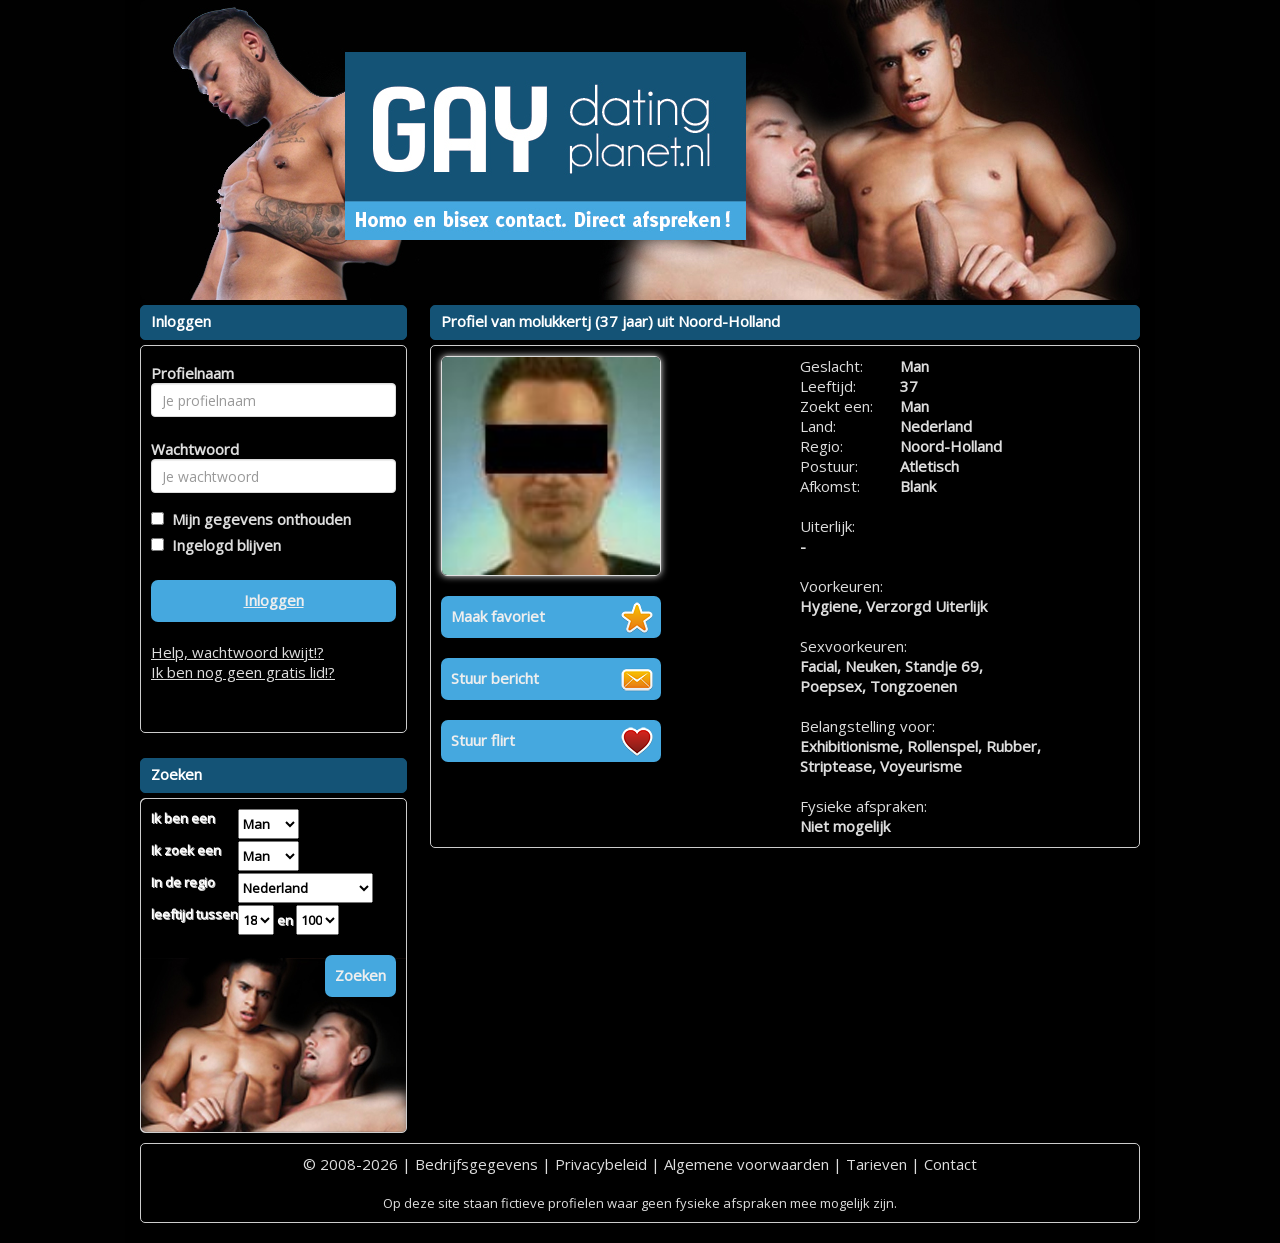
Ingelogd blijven (222, 545)
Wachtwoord (189, 449)
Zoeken (360, 975)
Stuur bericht (495, 678)
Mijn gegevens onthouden (257, 519)
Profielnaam (189, 373)
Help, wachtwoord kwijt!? (237, 652)
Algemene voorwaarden (746, 1164)
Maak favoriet (498, 616)
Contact (950, 1164)
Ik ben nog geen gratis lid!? (243, 672)
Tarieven (876, 1164)
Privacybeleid (601, 1164)
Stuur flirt (483, 740)
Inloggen (274, 600)
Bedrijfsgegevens (476, 1164)
